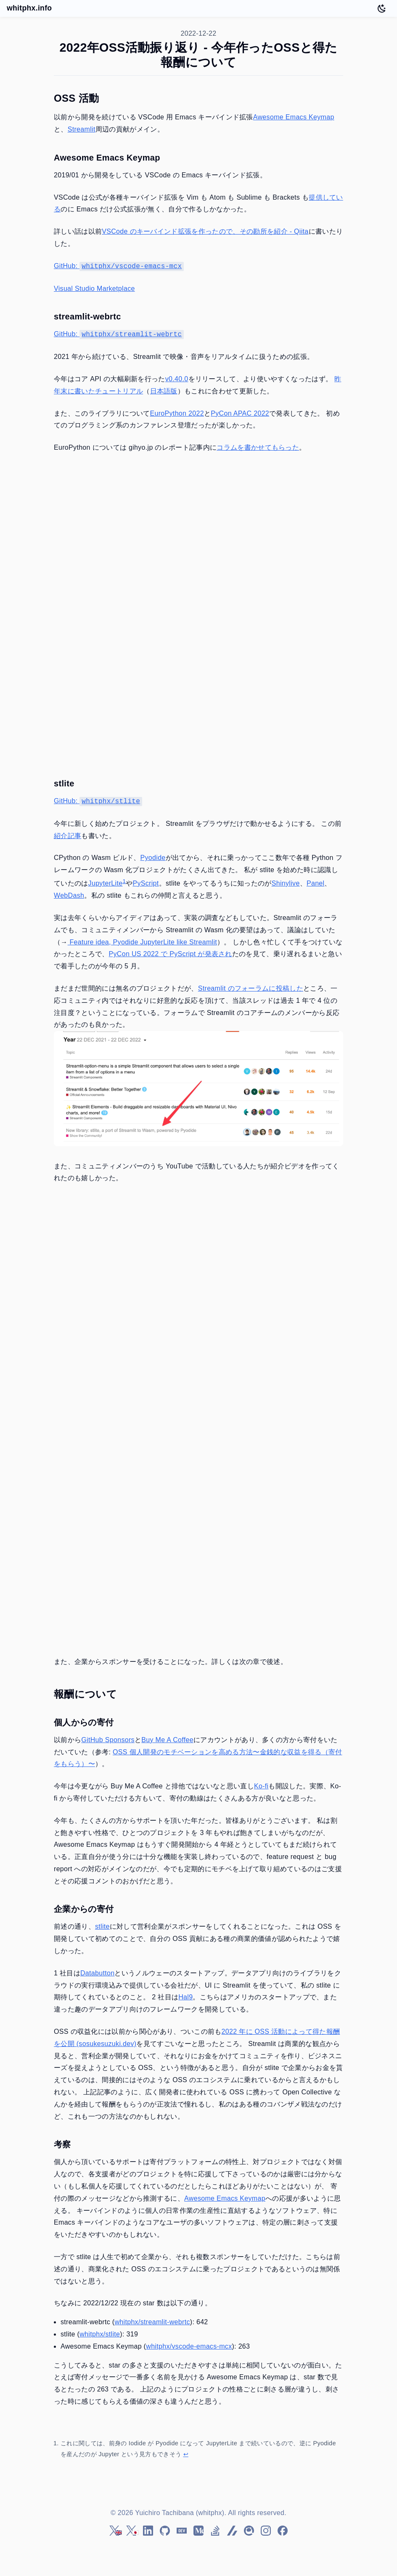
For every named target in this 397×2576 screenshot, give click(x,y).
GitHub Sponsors (108, 1739)
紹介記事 (67, 835)
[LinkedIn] (148, 2531)
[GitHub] (165, 2531)
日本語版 (163, 391)
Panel (316, 883)
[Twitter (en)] (114, 2531)
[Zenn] (232, 2531)
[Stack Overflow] (215, 2531)
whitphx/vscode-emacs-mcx (189, 2346)
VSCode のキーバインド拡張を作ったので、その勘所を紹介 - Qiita (205, 231)
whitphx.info (29, 8)
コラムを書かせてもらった (258, 447)
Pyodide (153, 857)
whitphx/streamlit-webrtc (152, 2322)
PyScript (145, 883)
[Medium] (198, 2531)
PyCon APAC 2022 (240, 413)
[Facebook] (283, 2531)
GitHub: (119, 266)
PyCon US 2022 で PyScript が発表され (170, 953)
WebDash (69, 895)
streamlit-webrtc (87, 316)
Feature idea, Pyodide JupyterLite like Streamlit (142, 942)
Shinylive (286, 883)
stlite (64, 783)
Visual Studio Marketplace (94, 288)
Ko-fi (261, 1786)
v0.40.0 (176, 378)
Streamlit (81, 129)
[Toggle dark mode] (381, 8)
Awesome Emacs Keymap (293, 117)
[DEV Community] (182, 2531)
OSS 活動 (76, 98)
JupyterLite (105, 883)
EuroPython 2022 (177, 413)
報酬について (85, 1694)
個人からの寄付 (84, 1722)
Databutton (97, 1973)
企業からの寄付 (84, 1909)
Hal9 (185, 1997)
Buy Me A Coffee (167, 1739)
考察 (62, 2144)
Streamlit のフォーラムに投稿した (250, 988)
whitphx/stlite (99, 2334)
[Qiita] (249, 2531)
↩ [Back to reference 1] (185, 2454)
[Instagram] (266, 2531)
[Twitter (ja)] (131, 2531)
